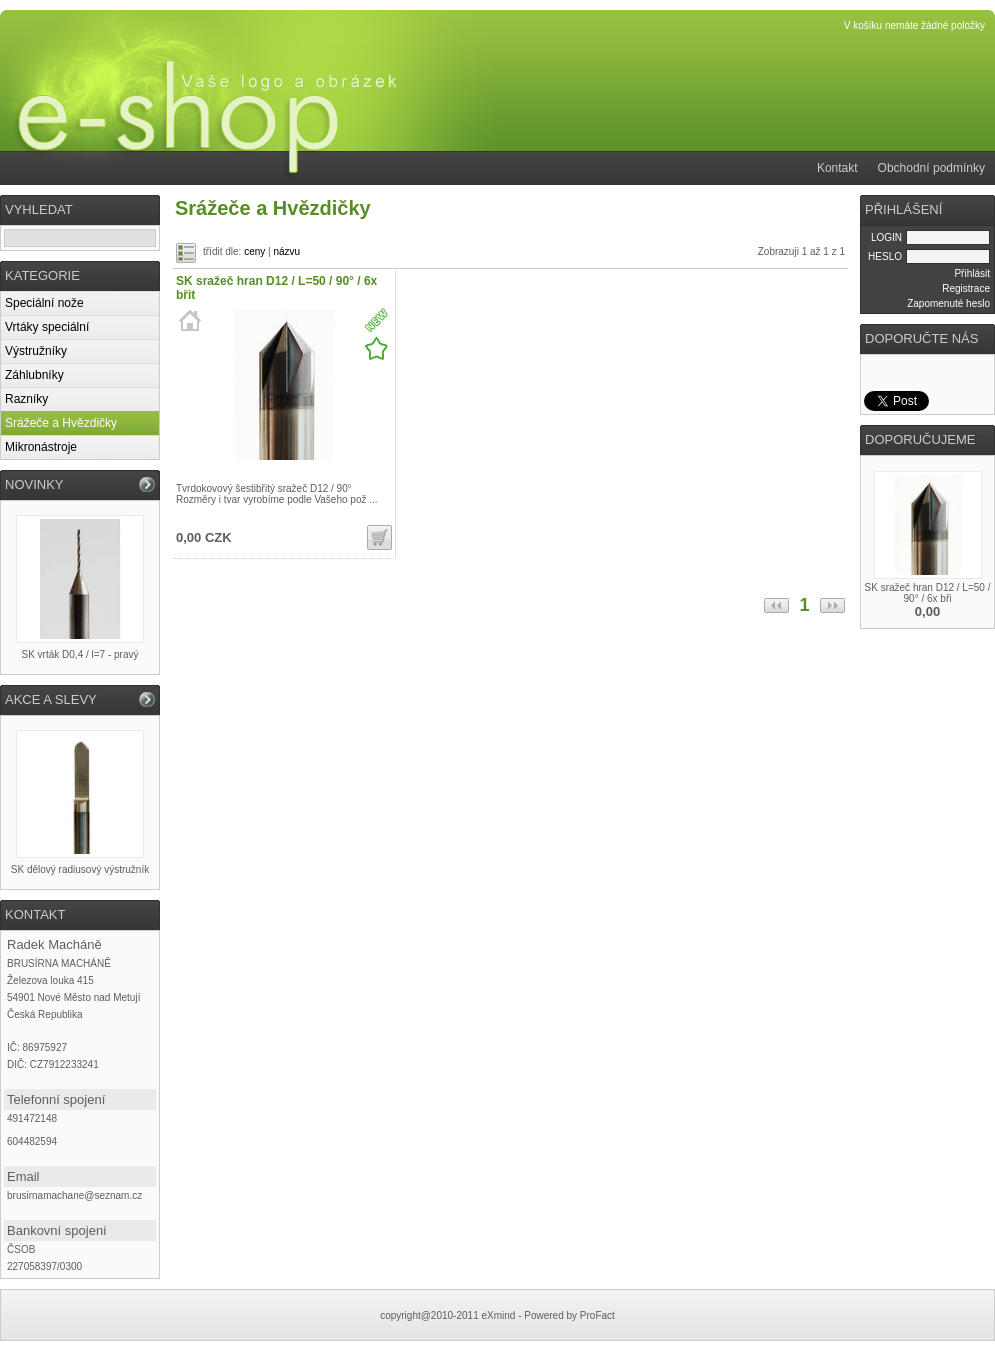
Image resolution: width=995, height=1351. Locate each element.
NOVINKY (34, 484)
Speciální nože (44, 303)
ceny (254, 251)
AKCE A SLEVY (51, 699)
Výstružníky (36, 351)
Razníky (26, 399)
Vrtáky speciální (47, 327)
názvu (286, 251)
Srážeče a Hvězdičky (61, 423)
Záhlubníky (34, 375)
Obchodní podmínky (931, 168)
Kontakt (837, 168)
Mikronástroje (41, 447)
